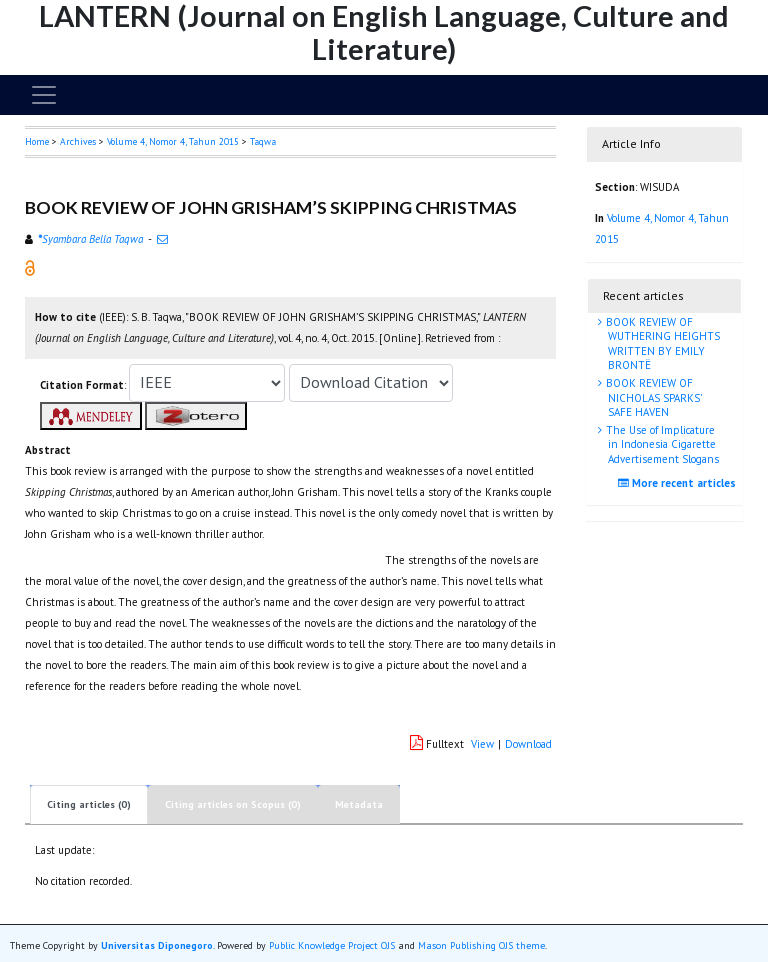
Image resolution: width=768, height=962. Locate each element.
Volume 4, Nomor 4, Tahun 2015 (173, 141)
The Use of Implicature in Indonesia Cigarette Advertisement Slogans (661, 444)
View (482, 744)
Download (528, 744)
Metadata (359, 804)
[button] (30, 267)
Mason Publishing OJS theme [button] (481, 945)
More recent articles (679, 483)
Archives (78, 141)
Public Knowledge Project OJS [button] (332, 945)
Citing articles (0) (89, 804)
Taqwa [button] (263, 141)
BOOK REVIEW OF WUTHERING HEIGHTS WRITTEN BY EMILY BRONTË (661, 343)
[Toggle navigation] (44, 95)
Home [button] (37, 141)
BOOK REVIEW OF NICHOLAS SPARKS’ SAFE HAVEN (652, 397)
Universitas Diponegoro (157, 945)
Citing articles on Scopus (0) (233, 804)
